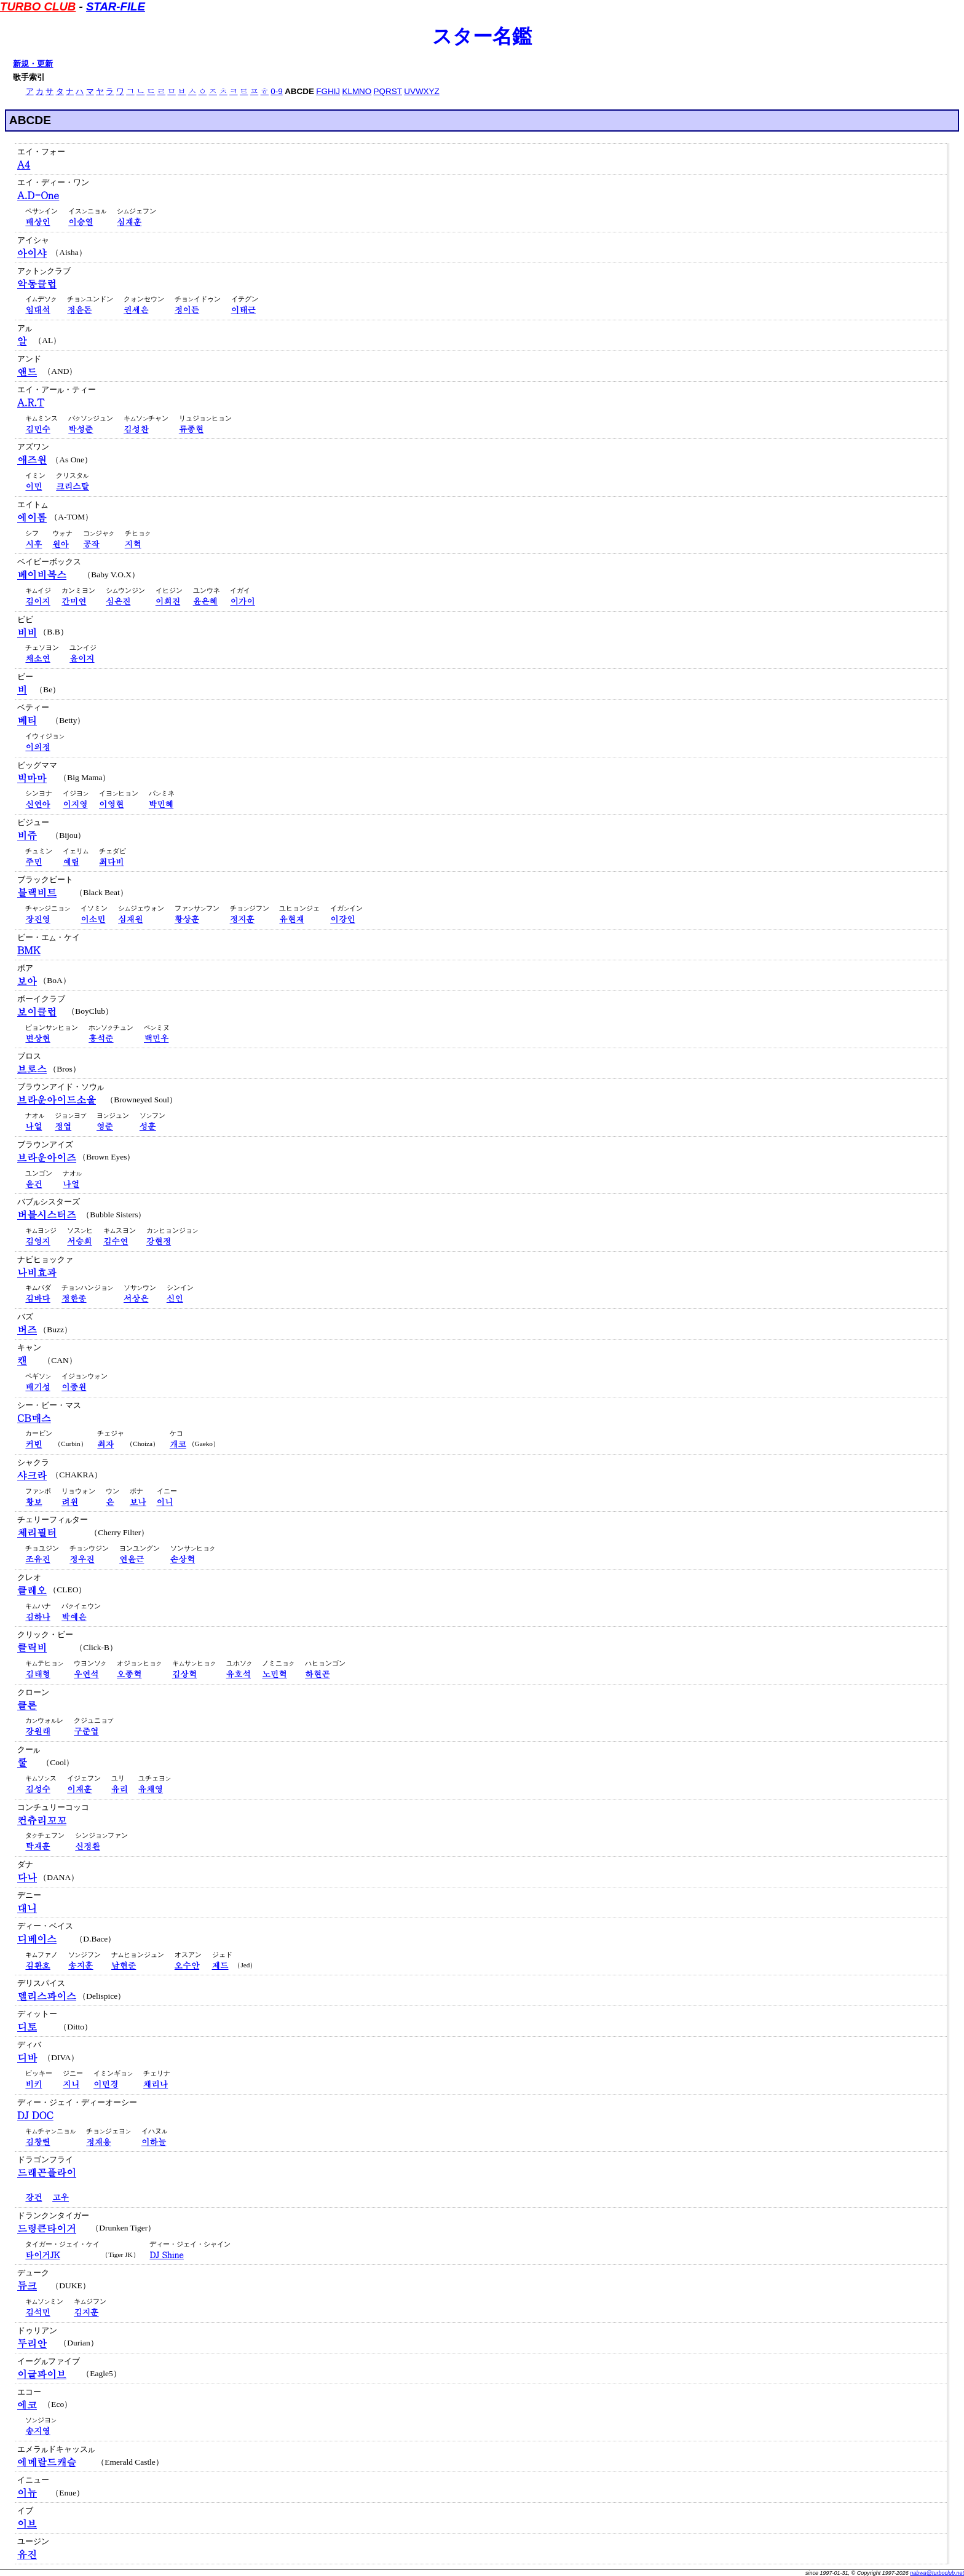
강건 (33, 2197)
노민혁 (274, 1674)
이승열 (80, 221)
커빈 (33, 1444)
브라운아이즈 (46, 1157)
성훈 (148, 1126)
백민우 (156, 1038)
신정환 (87, 1846)
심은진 (118, 601)
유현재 (291, 919)
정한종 (73, 1298)
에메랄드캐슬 (46, 2462)
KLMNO (356, 91)
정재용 (98, 2141)
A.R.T (30, 402)
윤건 (33, 1184)
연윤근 (131, 1559)
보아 (27, 981)
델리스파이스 (46, 1996)
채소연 (37, 658)
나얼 (33, 1126)
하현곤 (317, 1674)
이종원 (73, 1387)
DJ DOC (35, 2115)
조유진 (37, 1559)
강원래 (37, 1731)
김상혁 (184, 1674)
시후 (33, 544)
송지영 (37, 2430)
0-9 (276, 91)
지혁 (133, 544)
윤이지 (81, 658)
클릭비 (32, 1647)
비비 (27, 632)
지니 (71, 2084)
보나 (138, 1501)
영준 (105, 1126)
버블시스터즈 (46, 1214)
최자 (105, 1444)
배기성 (37, 1387)
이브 (27, 2523)
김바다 (37, 1298)
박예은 (73, 1616)
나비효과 (37, 1272)
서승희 (79, 1241)
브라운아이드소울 (56, 1099)
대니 (27, 1908)
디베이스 (37, 1939)
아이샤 (32, 253)
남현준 (123, 1965)
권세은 (136, 309)
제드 (220, 1965)
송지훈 (80, 1965)
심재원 (130, 919)
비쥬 (27, 835)
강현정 (158, 1241)
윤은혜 (205, 601)
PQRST (388, 91)
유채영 (150, 1789)
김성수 (37, 1789)
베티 (27, 720)
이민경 (105, 2084)
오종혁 (129, 1674)
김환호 (37, 1965)
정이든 (187, 309)
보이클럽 (37, 1012)
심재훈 (129, 221)
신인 (175, 1298)
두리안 (32, 2343)
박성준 (80, 429)
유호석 (238, 1674)
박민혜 (161, 804)
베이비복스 (41, 574)
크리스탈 (72, 486)
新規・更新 (33, 63)
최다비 (111, 861)
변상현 (37, 1038)
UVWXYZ (421, 91)
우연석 (86, 1674)
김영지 (37, 1241)
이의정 (37, 747)
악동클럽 (37, 284)
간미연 (73, 601)
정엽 (63, 1126)
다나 (27, 1877)
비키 (33, 2084)
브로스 (32, 1069)
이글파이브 (41, 2374)
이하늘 (153, 2141)
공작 (91, 544)
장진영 (37, 919)
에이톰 (32, 517)
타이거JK (42, 2255)
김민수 (37, 429)
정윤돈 (79, 309)
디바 (27, 2057)
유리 (119, 1789)
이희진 (168, 601)
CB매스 (34, 1418)
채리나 (155, 2084)
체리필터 (37, 1532)
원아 (60, 544)
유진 (27, 2554)
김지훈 (86, 2312)
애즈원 (32, 459)
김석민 (37, 2312)
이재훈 (79, 1789)
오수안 (187, 1965)
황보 (33, 1501)
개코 (178, 1444)
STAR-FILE (115, 6)
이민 (33, 486)
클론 (27, 1705)
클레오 (32, 1590)
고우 (60, 2197)
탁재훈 (37, 1846)
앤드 (27, 372)
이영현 (111, 804)
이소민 (93, 919)
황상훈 (187, 919)
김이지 (37, 601)
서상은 (136, 1298)
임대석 (37, 309)
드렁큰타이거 (46, 2228)
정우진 (81, 1559)
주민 (33, 861)
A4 (23, 164)
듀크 (27, 2285)
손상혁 (182, 1559)
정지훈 (242, 919)
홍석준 (101, 1038)
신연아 (37, 804)
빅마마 (32, 778)
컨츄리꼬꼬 (41, 1820)
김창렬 (37, 2141)
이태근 (243, 309)
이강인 (342, 919)
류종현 (191, 429)
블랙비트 (37, 892)
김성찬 (136, 429)
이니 (165, 1501)
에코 (27, 2405)
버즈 (27, 1329)
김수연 (115, 1241)
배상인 (37, 221)
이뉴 (27, 2493)
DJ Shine (166, 2255)
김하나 (37, 1616)
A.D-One (38, 195)
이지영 (75, 804)
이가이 (242, 601)
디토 (27, 2027)
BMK (29, 950)
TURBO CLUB (38, 6)
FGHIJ (328, 91)
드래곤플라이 (46, 2172)
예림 (71, 861)
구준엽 (86, 1731)
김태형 (37, 1674)
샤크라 (32, 1475)
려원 (69, 1501)
